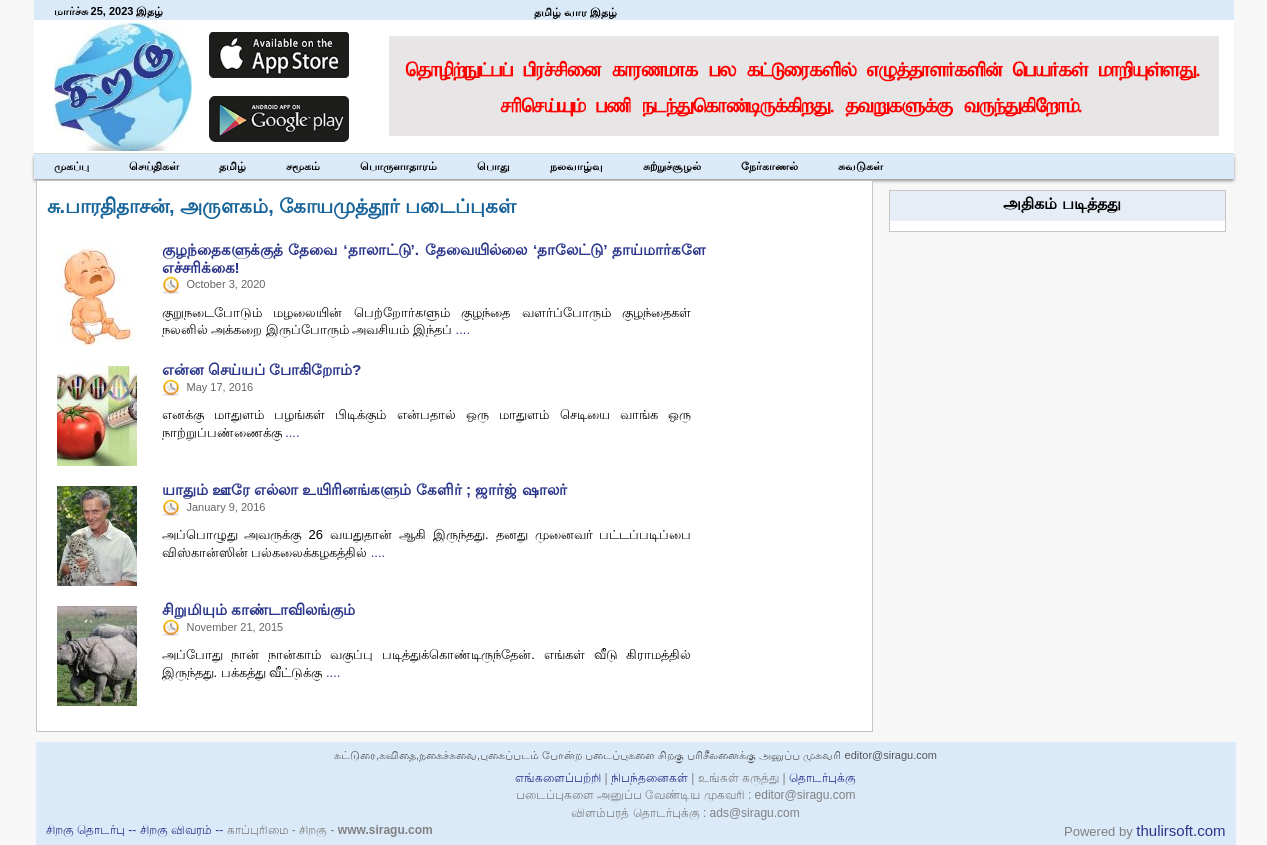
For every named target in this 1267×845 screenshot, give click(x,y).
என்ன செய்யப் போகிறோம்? (262, 369)
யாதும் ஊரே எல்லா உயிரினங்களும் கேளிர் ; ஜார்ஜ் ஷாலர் (364, 489)
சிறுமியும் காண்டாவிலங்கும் (258, 609)
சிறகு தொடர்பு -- (93, 830)
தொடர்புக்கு (822, 778)
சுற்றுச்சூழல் (672, 166)
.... (463, 329)
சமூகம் (303, 166)
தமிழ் (232, 166)
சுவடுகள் (860, 166)
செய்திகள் (154, 166)
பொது (493, 166)
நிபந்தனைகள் (650, 778)
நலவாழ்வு (576, 166)
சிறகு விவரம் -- (183, 830)
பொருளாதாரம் (398, 166)
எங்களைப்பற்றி (558, 778)
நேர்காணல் (769, 166)
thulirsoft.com (1180, 830)
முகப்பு (71, 166)
